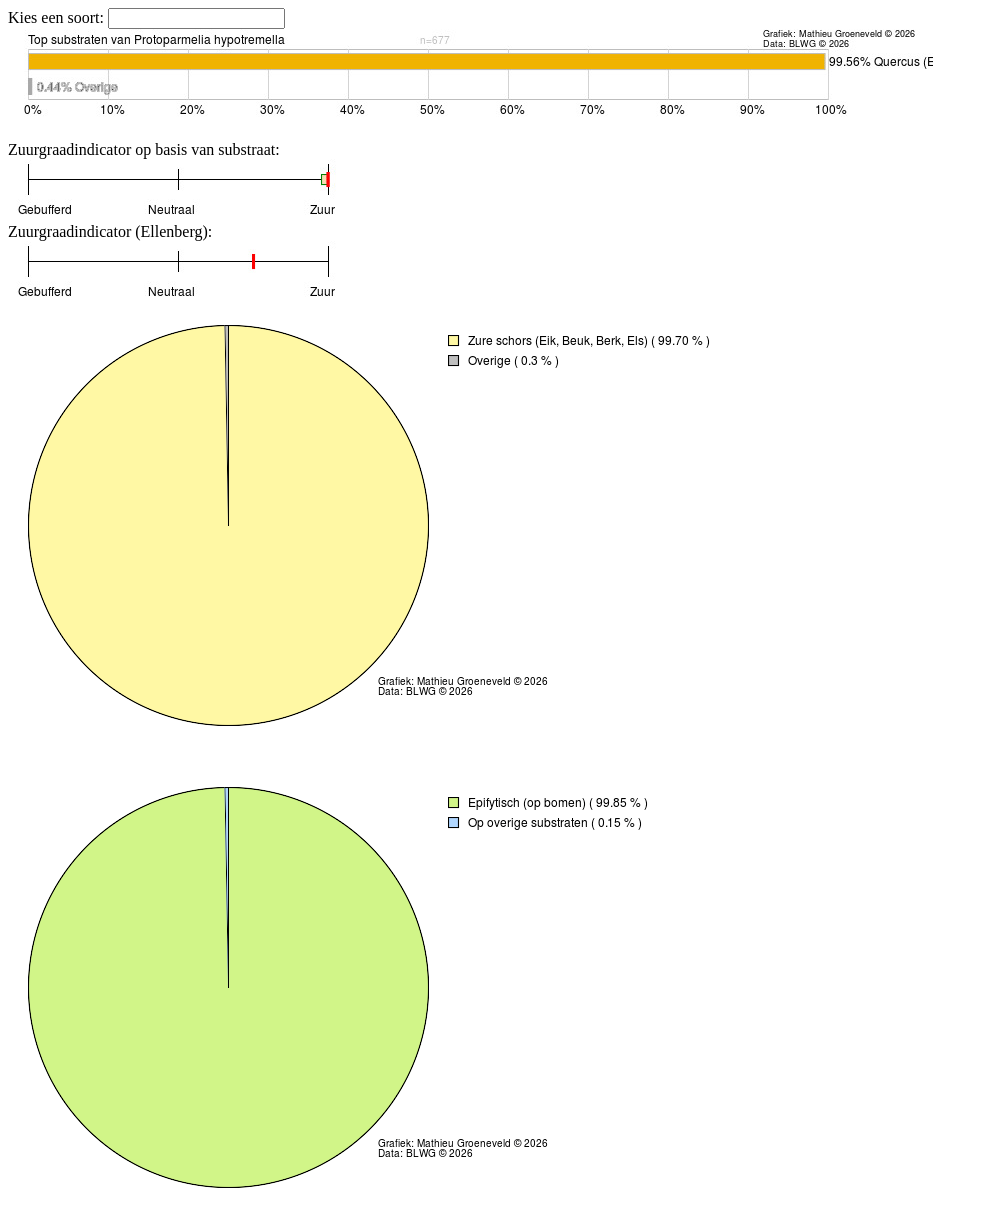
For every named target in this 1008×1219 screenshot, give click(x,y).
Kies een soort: (58, 17)
